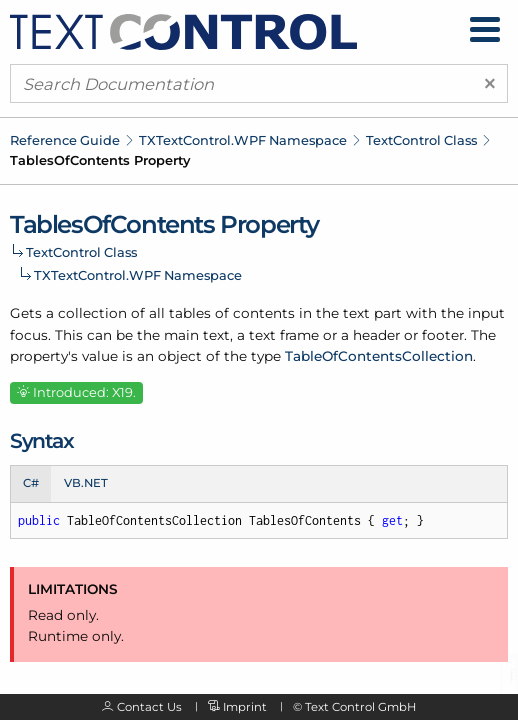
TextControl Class (421, 140)
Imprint (245, 707)
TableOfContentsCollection (379, 356)
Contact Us (149, 707)
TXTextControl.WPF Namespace (243, 140)
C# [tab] (31, 483)
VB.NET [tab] (86, 483)
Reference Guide (65, 140)
